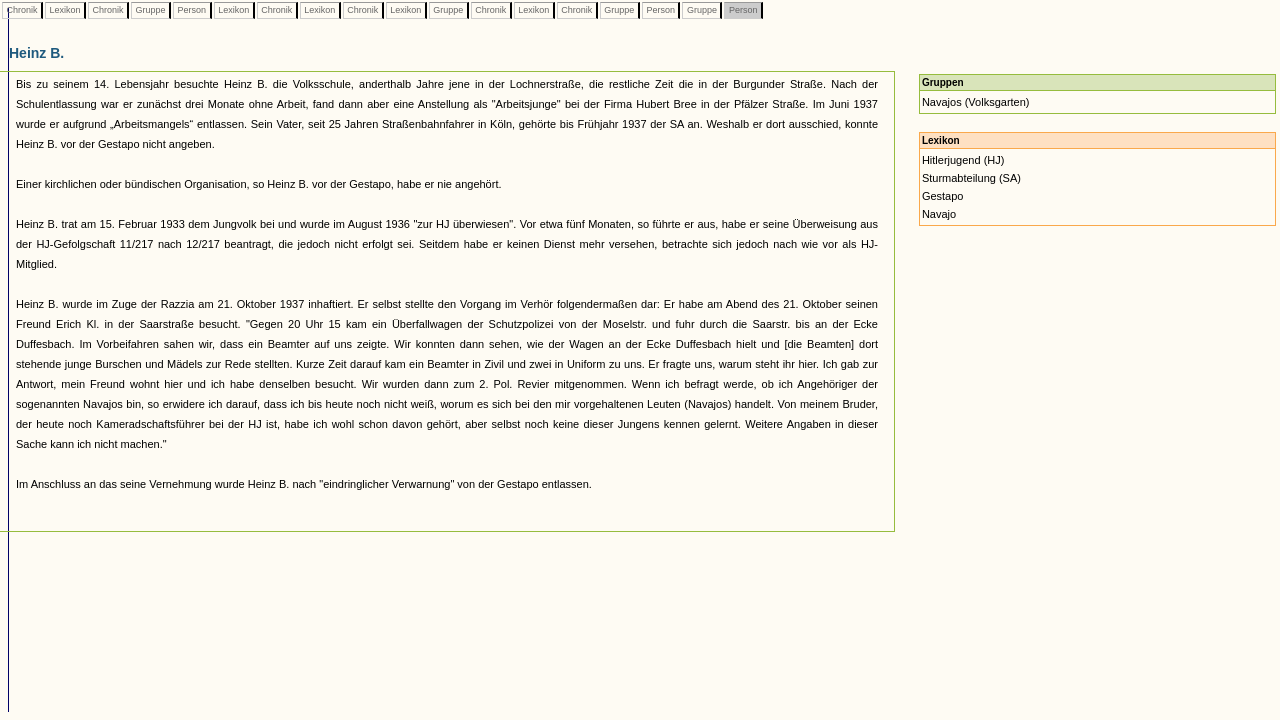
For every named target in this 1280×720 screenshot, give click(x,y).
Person (192, 10)
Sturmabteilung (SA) (971, 178)
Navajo (939, 214)
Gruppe (150, 10)
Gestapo (943, 196)
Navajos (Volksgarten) (976, 102)
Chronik (22, 10)
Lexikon (65, 10)
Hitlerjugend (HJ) (963, 160)
